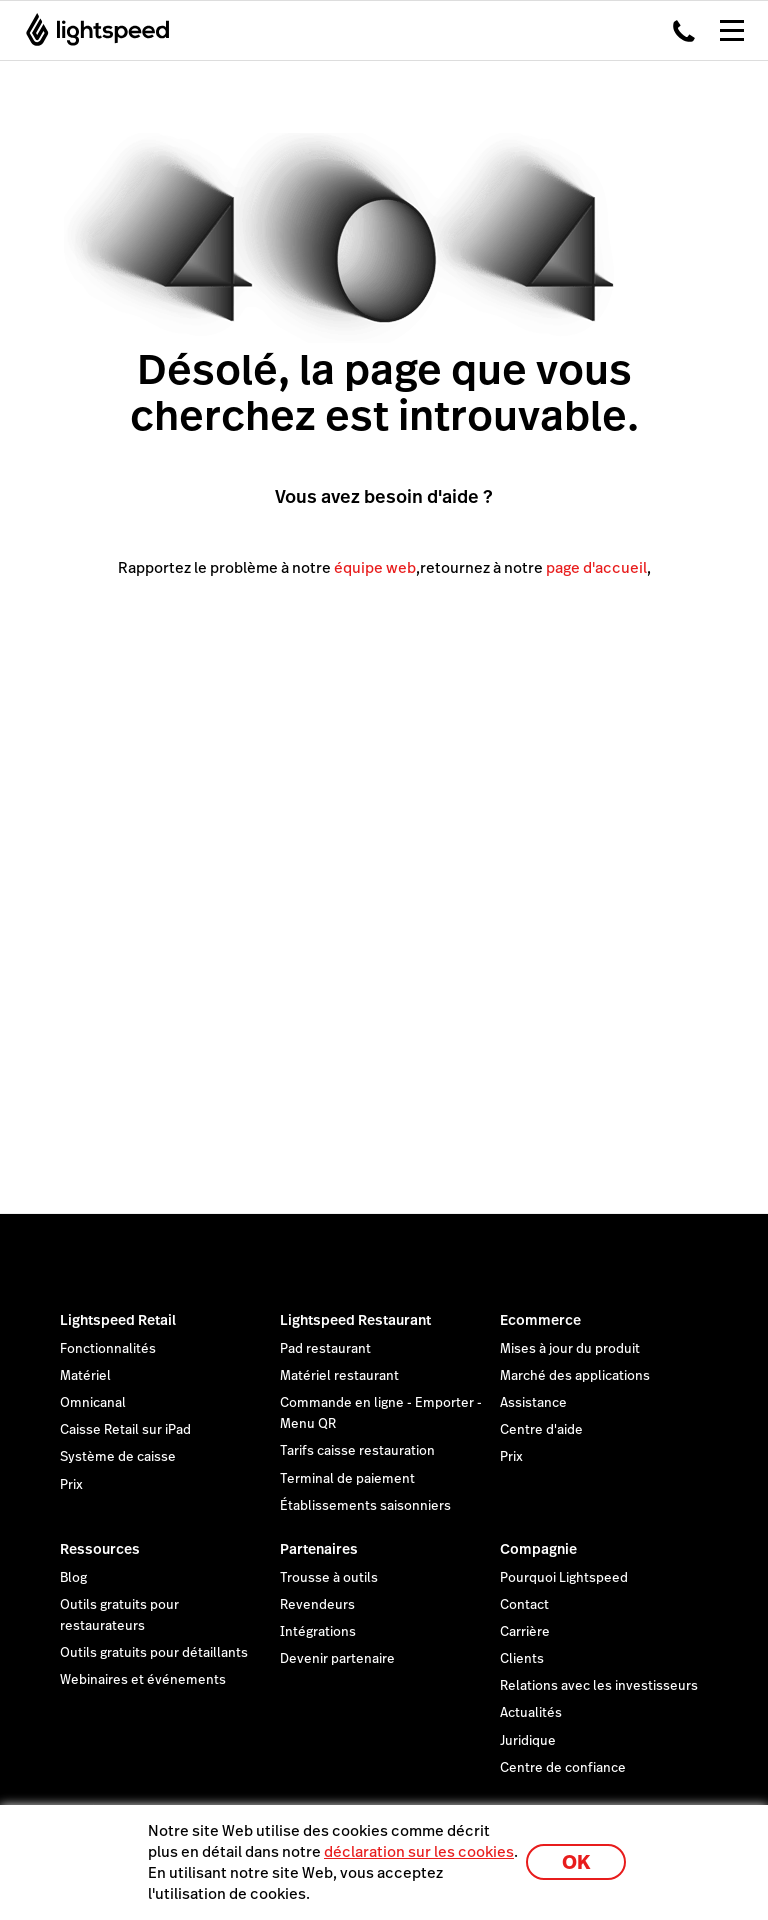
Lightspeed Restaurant (355, 1320)
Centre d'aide (541, 1430)
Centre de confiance (563, 1768)
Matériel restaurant (339, 1376)
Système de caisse (118, 1457)
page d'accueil (596, 567)
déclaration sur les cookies (419, 1851)
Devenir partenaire (337, 1659)
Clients (522, 1659)
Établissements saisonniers (365, 1506)
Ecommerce (540, 1320)
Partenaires (319, 1549)
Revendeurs (317, 1605)
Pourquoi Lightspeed (564, 1578)
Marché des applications (575, 1376)
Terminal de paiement (347, 1479)
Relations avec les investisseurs (599, 1686)
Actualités (531, 1713)
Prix (71, 1485)
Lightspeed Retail (118, 1320)
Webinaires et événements (143, 1680)
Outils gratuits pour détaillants (154, 1653)
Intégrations (318, 1632)
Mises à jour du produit (570, 1349)
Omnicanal (93, 1403)
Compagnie (538, 1549)
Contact (524, 1605)
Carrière (525, 1632)
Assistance (533, 1403)
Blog (73, 1578)
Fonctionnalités (108, 1349)
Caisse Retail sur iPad (125, 1430)
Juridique (528, 1741)
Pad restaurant (325, 1349)
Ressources (100, 1549)
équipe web (375, 567)
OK (576, 1862)
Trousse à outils (329, 1578)
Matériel (85, 1376)
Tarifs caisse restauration (357, 1451)
